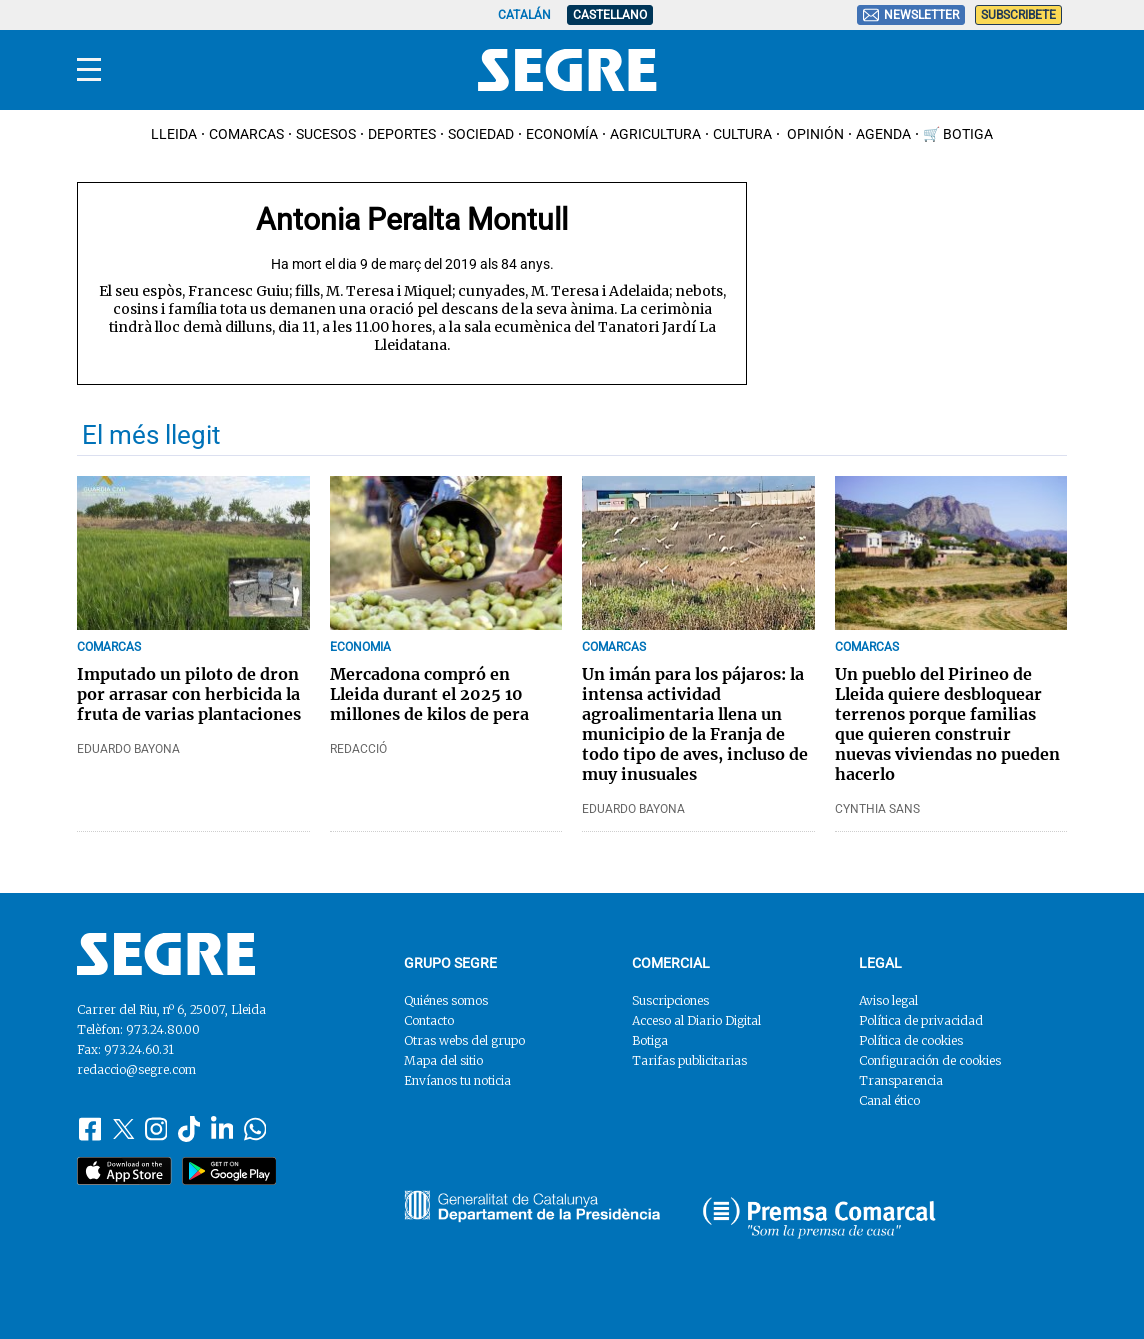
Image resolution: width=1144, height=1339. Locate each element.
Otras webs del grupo (464, 1040)
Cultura (742, 134)
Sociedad (481, 134)
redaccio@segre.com (136, 1069)
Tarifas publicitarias (689, 1060)
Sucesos (326, 134)
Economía (562, 134)
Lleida (174, 134)
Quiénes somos (446, 1000)
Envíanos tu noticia (457, 1080)
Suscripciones (670, 1000)
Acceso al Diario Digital (696, 1020)
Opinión (814, 134)
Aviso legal (888, 1000)
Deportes (402, 134)
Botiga (650, 1040)
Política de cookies (911, 1040)
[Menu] (89, 70)
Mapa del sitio (443, 1060)
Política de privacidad (921, 1020)
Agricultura (655, 134)
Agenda (883, 134)
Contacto (429, 1020)
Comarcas (246, 134)
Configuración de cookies (930, 1060)
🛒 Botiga (958, 134)
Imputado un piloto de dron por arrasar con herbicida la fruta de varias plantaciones (189, 694)
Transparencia (901, 1080)
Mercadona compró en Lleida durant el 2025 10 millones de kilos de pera (429, 694)
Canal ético (889, 1100)
